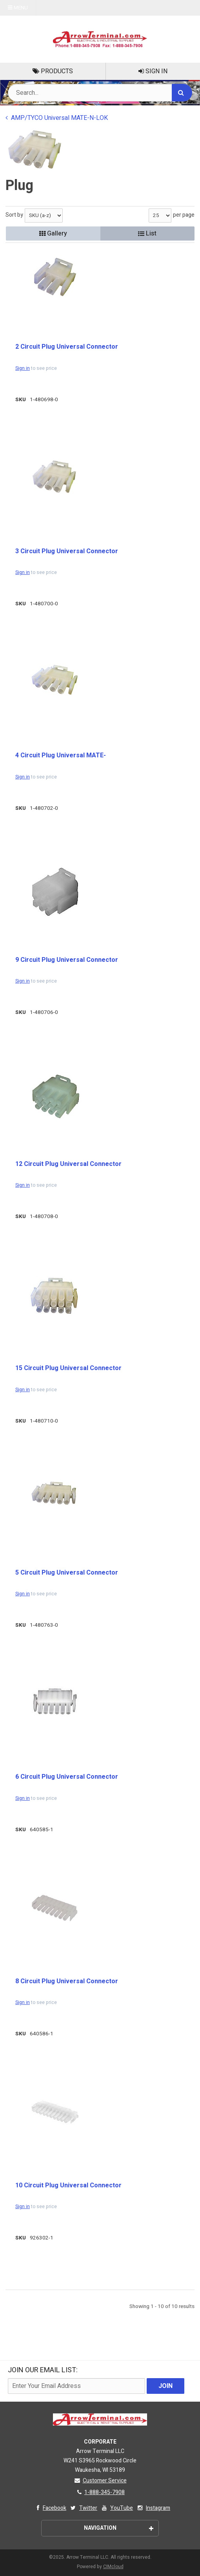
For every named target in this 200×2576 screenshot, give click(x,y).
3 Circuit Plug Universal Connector (66, 551)
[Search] (182, 92)
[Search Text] (100, 92)
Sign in (22, 368)
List (147, 233)
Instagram (153, 2508)
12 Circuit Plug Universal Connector (68, 1164)
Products (53, 71)
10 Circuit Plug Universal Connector (68, 2185)
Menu (18, 8)
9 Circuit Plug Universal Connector (66, 960)
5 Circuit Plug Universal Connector (66, 1572)
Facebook (49, 2508)
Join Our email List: (43, 2370)
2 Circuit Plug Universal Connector (66, 346)
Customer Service (100, 2480)
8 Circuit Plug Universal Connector (66, 1981)
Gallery (53, 233)
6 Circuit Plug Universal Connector (66, 1776)
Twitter (83, 2508)
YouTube (116, 2508)
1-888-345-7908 (100, 2492)
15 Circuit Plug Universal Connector (68, 1368)
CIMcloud (113, 2566)
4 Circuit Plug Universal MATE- (60, 755)
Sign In (152, 71)
